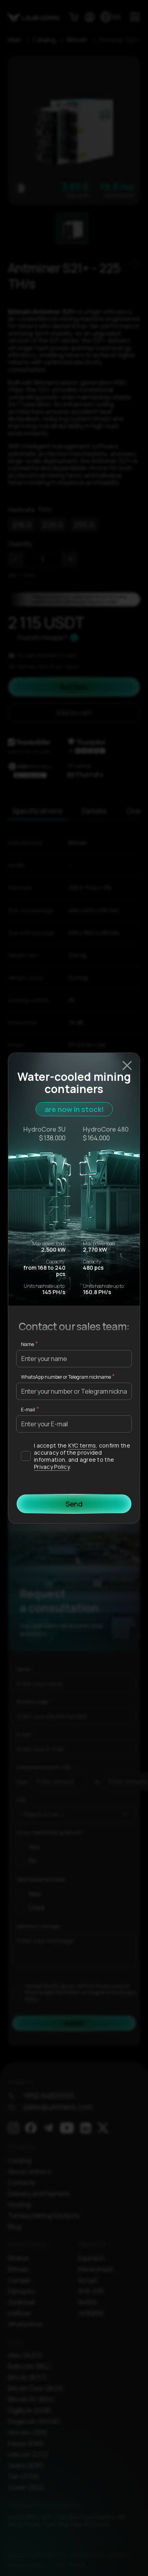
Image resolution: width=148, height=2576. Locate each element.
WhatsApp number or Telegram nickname (66, 1377)
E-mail (28, 1409)
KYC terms (82, 1445)
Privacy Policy (51, 1466)
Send (74, 1504)
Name (27, 1344)
